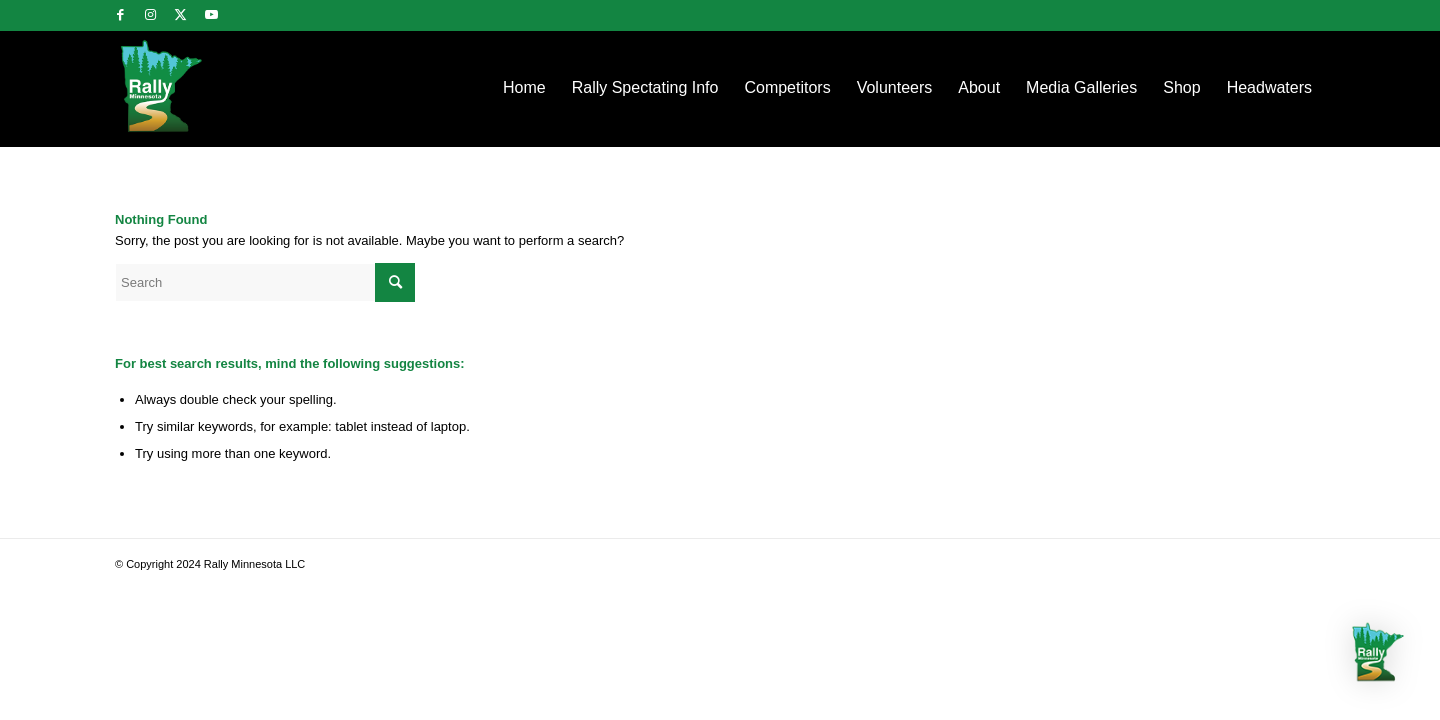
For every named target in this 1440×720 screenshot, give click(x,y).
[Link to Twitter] (180, 15)
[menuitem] (524, 88)
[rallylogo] (196, 88)
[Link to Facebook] (120, 15)
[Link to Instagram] (150, 15)
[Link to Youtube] (211, 15)
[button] (1378, 655)
